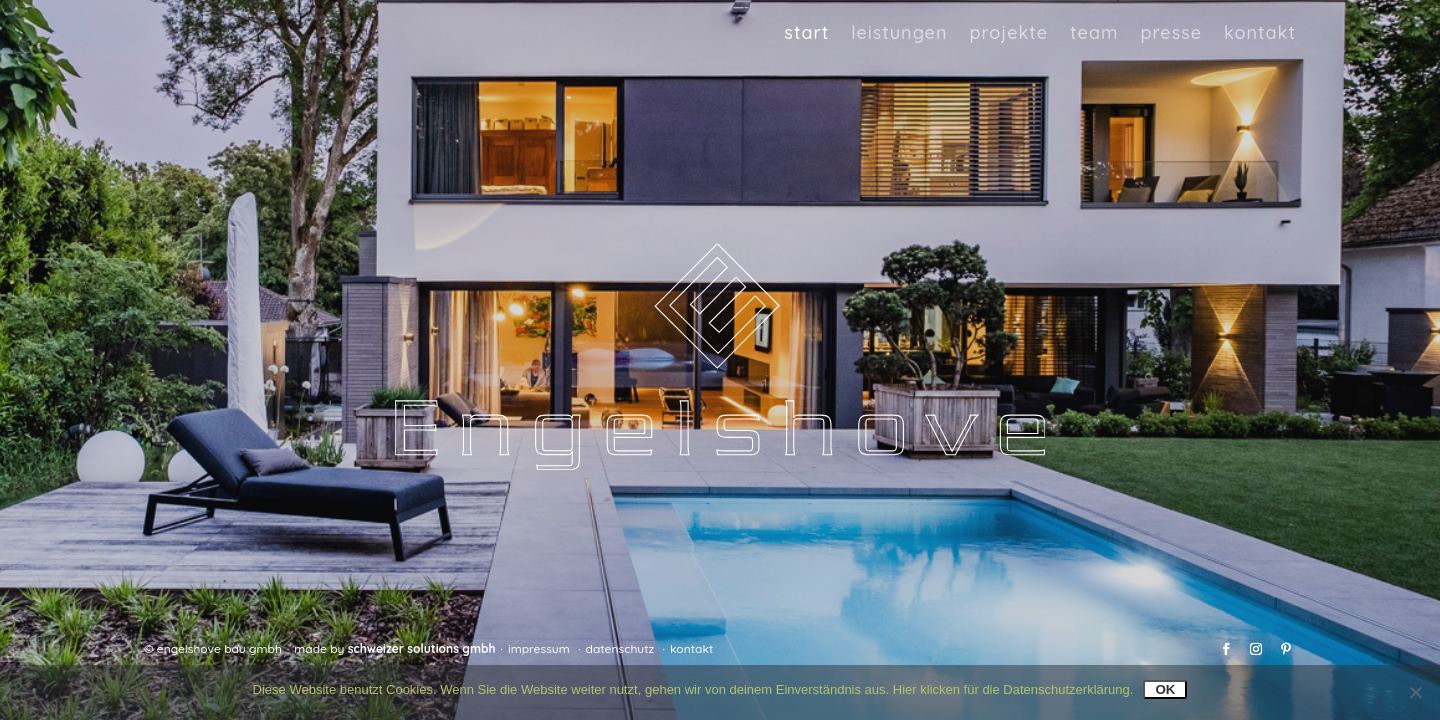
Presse (1171, 33)
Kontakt (1260, 33)
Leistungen (899, 33)
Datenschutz (620, 648)
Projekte (1008, 33)
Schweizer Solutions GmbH (422, 648)
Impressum (539, 648)
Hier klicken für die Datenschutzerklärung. (1013, 689)
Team (1094, 33)
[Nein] (1415, 692)
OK (1165, 689)
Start (806, 33)
